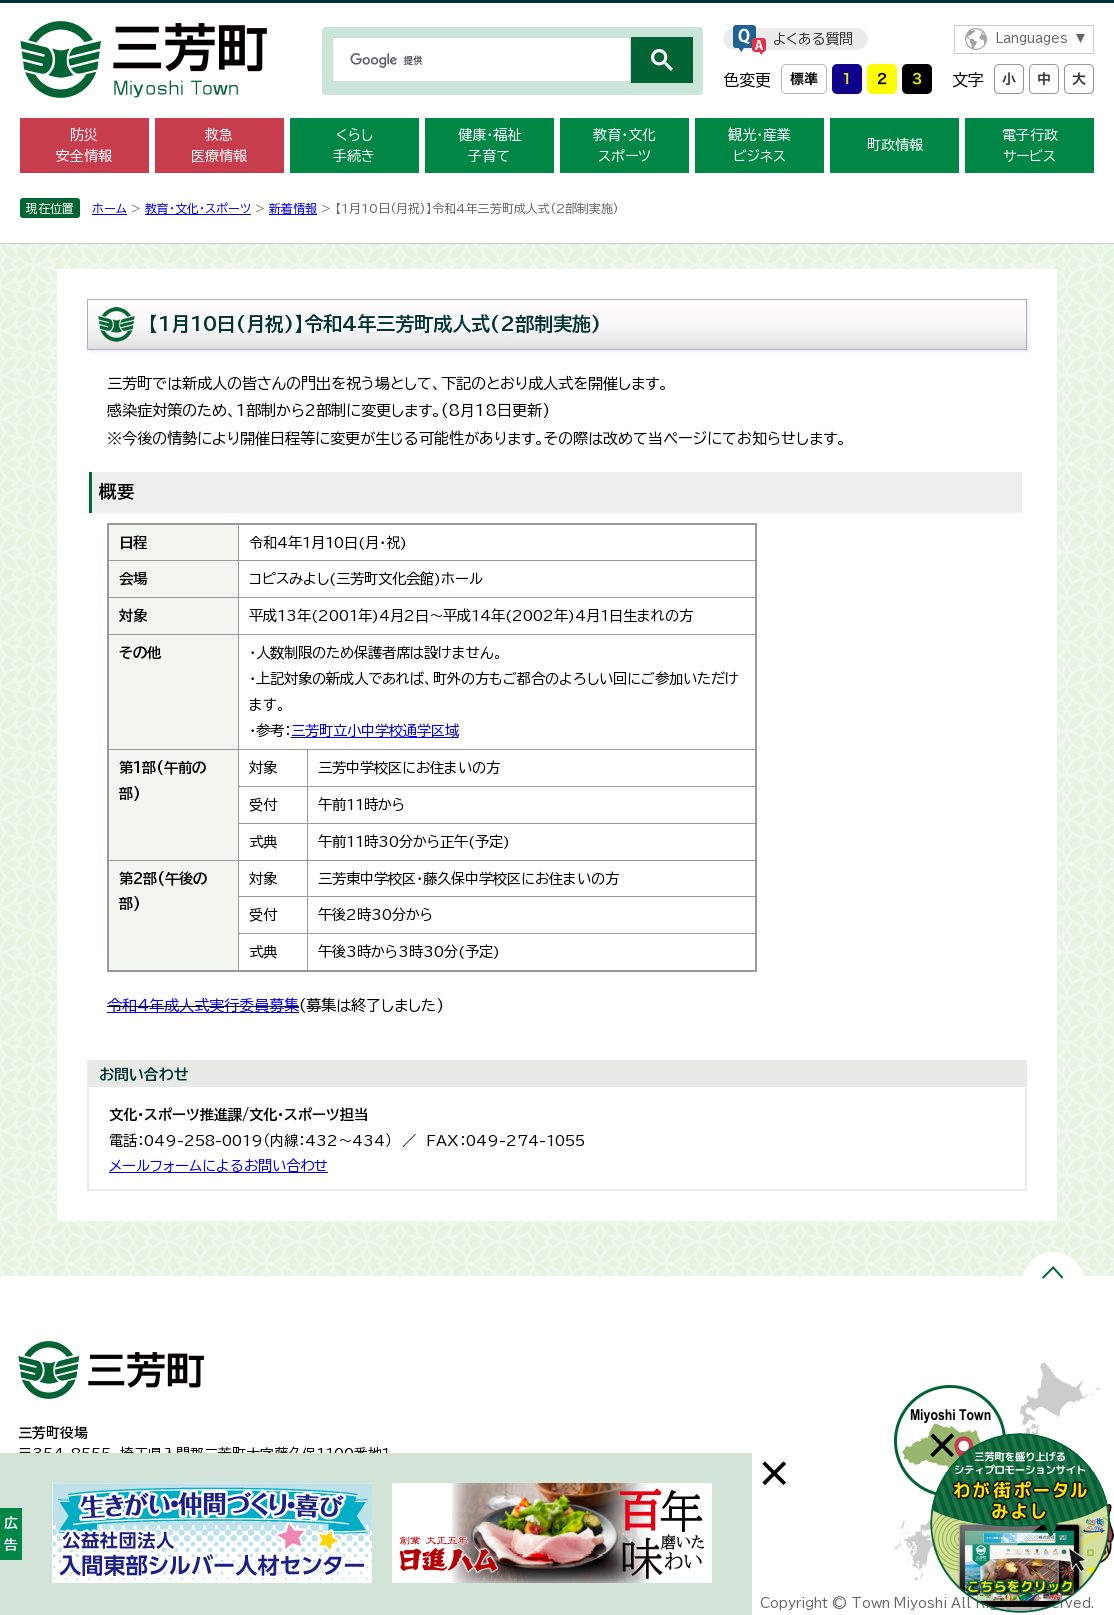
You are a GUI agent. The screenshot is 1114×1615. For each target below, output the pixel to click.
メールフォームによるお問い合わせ (218, 1165)
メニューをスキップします (557, 13)
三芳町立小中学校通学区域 (375, 730)
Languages (1031, 38)
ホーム (109, 208)
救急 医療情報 (219, 145)
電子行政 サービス (1030, 145)
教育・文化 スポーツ (624, 145)
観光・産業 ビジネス (759, 145)
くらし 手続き (354, 145)
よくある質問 (813, 39)
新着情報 (293, 208)
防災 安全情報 (84, 145)
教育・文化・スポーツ (198, 208)
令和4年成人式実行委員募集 (203, 1005)
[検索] (479, 60)
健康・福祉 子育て (489, 145)
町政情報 (895, 145)
